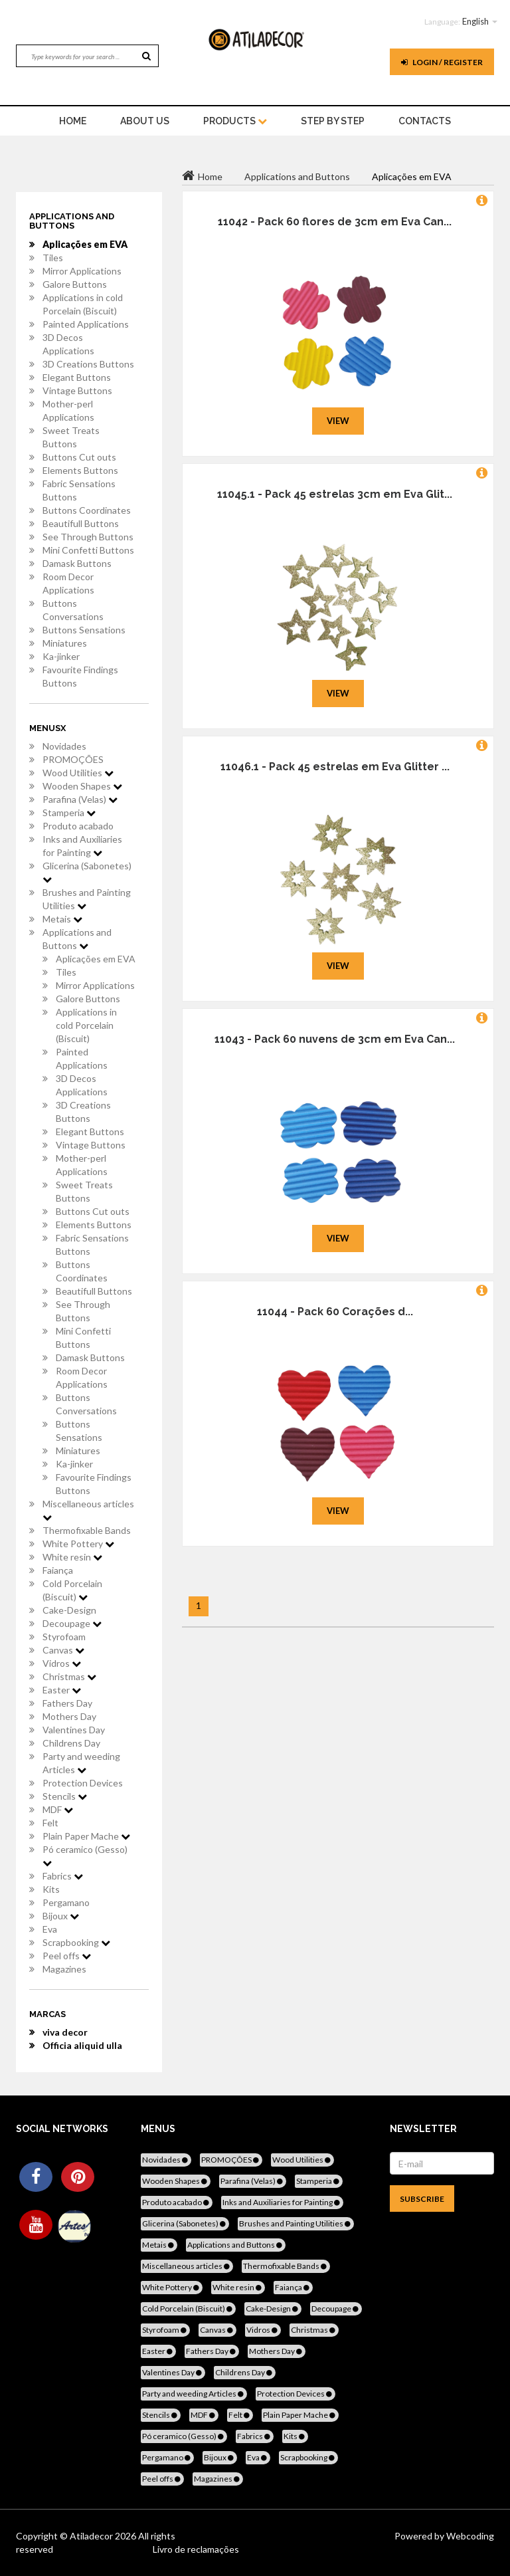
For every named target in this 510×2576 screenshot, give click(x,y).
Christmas (69, 1676)
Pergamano (66, 1902)
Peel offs (66, 1955)
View (338, 420)
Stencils (64, 1796)
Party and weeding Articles (81, 1763)
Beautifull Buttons (80, 523)
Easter (61, 1689)
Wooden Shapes (82, 786)
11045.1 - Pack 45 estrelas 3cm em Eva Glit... (334, 494)
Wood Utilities (78, 772)
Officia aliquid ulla (82, 2045)
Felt (50, 1822)
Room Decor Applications (68, 583)
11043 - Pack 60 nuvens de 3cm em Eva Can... (334, 1039)
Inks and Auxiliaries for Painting (82, 845)
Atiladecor (92, 2535)
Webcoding (469, 2535)
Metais (62, 918)
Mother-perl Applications (68, 410)
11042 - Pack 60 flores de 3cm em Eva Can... (335, 221)
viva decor (65, 2032)
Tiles (52, 257)
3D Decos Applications (68, 344)
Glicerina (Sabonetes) (86, 872)
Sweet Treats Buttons (71, 437)
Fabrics (62, 1875)
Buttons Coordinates (86, 510)
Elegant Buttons (76, 377)
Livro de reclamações (196, 2549)
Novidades (64, 746)
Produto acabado (78, 825)
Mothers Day (69, 1716)
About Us (144, 121)
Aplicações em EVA (85, 244)
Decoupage (72, 1623)
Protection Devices (82, 1782)
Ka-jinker (61, 656)
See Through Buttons (87, 536)
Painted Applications (85, 324)
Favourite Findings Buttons (80, 676)
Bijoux (60, 1915)
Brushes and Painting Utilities (86, 899)
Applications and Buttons (77, 938)
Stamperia (69, 812)
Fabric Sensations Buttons (79, 490)
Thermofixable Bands (86, 1530)
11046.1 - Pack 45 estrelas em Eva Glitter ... (335, 766)
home (72, 121)
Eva (49, 1929)
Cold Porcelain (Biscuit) (72, 1590)
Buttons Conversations (73, 609)
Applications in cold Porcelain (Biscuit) (82, 304)
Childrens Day (71, 1743)
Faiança (57, 1570)
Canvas (63, 1650)
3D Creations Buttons (88, 364)
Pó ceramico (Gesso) (85, 1856)
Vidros (61, 1663)
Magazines (64, 1969)
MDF (57, 1809)
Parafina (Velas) (80, 799)
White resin (72, 1556)
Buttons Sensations (84, 629)
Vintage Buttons (77, 390)
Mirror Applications (82, 270)
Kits (51, 1889)
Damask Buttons (77, 563)
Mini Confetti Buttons (88, 550)
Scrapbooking (76, 1942)
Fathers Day (67, 1703)
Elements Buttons (80, 470)
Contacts (424, 121)
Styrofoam (64, 1636)
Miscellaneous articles (88, 1510)
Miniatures (64, 643)
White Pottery (78, 1543)
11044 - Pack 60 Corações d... (335, 1311)
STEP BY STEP (333, 121)
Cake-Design (69, 1610)
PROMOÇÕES (73, 759)
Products (235, 121)
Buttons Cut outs (79, 457)
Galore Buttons (74, 284)
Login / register (442, 62)
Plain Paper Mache (86, 1836)
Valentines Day (73, 1729)
